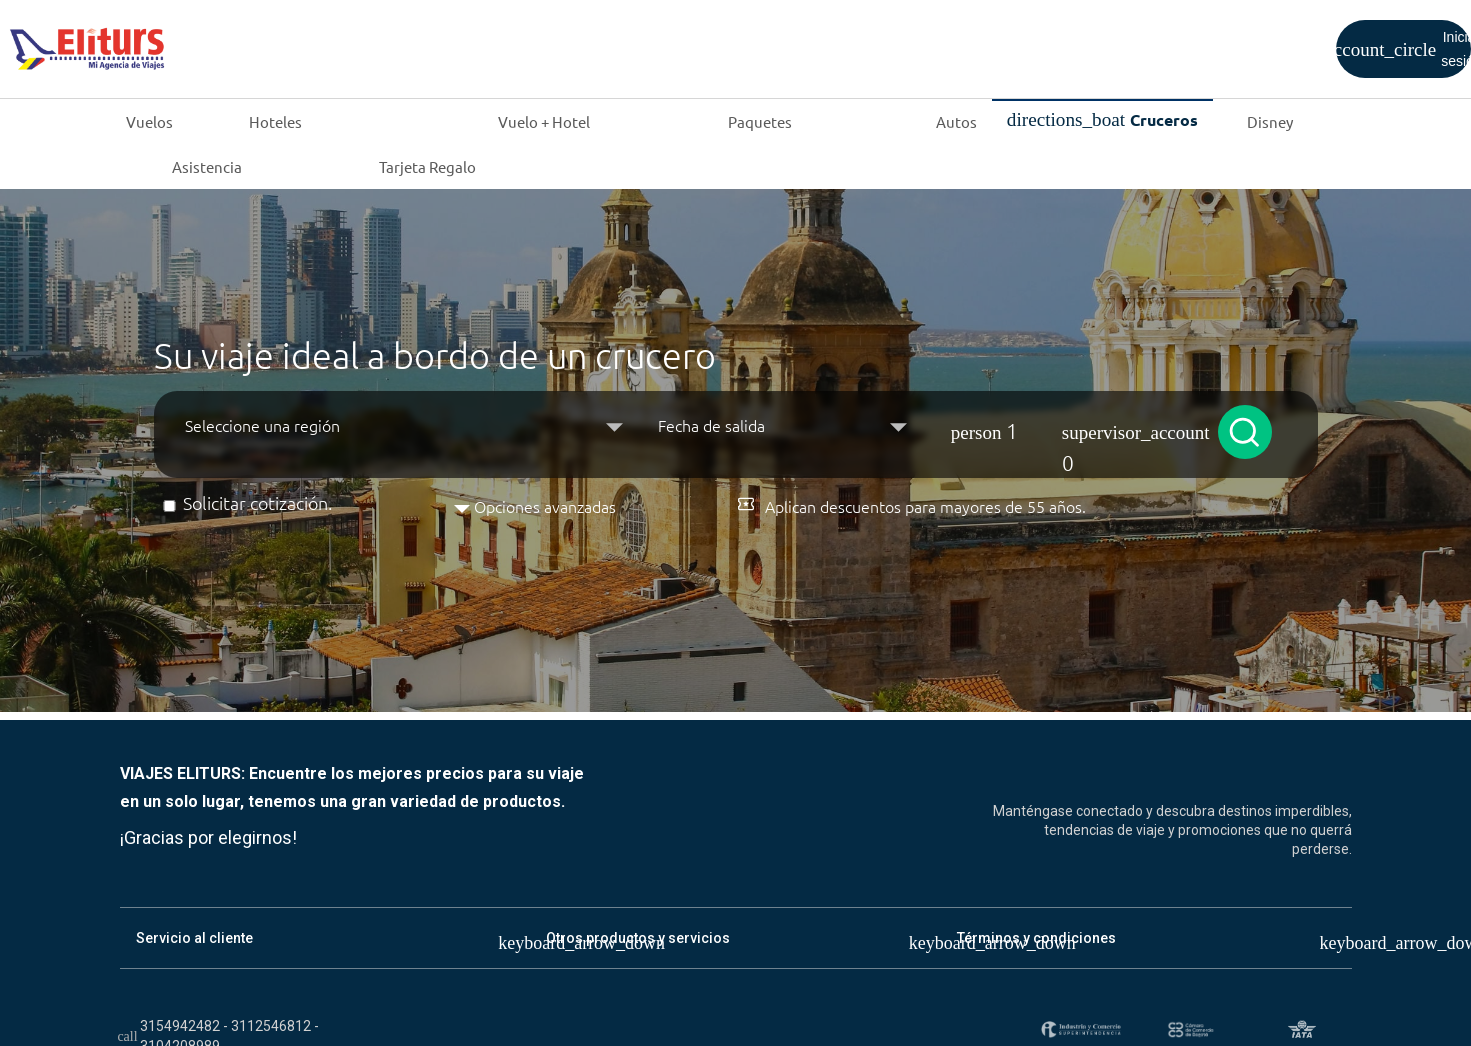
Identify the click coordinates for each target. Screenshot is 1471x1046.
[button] (1067, 425)
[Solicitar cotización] (169, 506)
